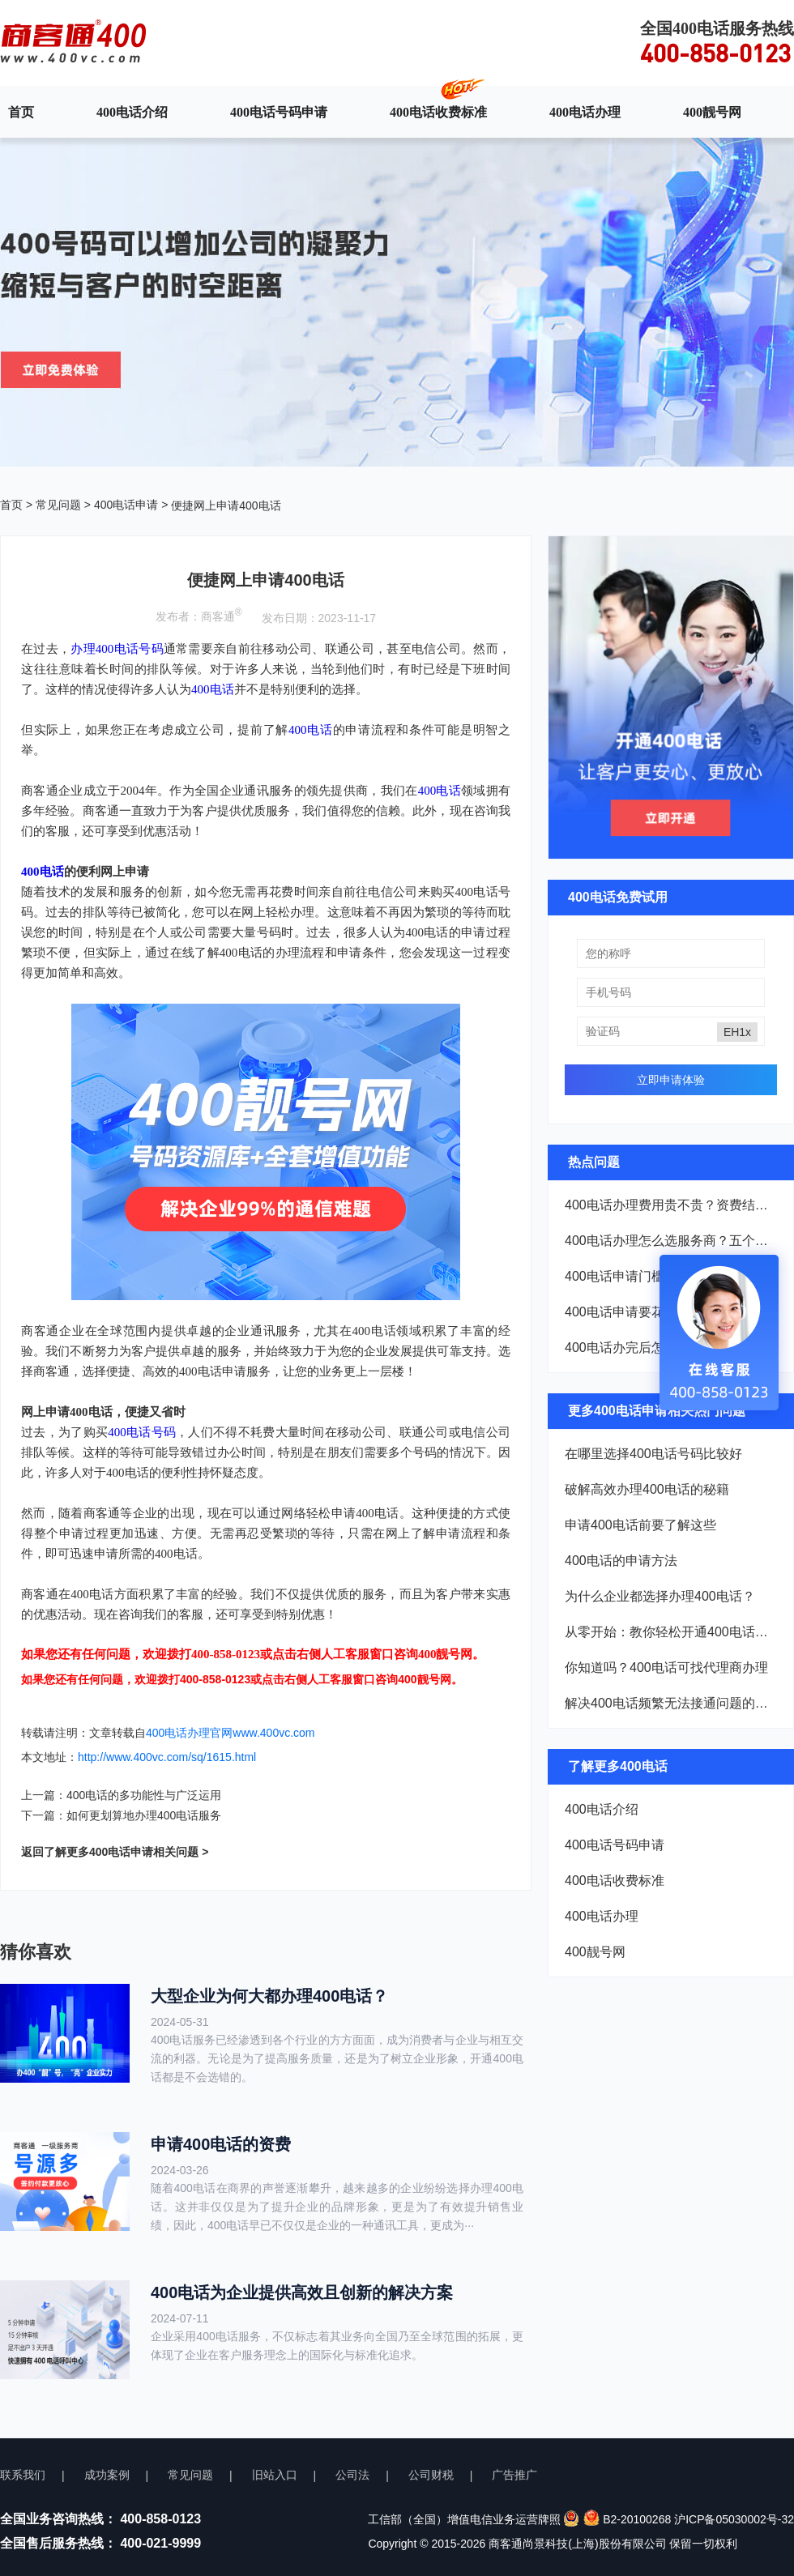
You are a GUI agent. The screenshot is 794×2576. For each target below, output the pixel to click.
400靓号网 (712, 112)
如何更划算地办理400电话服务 (143, 1815)
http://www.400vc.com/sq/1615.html (167, 1757)
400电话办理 (585, 112)
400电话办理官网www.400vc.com (230, 1732)
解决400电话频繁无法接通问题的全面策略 (671, 1703)
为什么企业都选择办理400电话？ (660, 1596)
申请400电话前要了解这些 (640, 1525)
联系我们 (22, 2474)
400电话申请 (126, 504)
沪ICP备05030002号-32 (734, 2519)
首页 (21, 112)
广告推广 (514, 2474)
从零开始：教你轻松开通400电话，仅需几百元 (671, 1632)
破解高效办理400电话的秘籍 (647, 1489)
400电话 (212, 689)
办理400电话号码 (117, 648)
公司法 (352, 2474)
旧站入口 (274, 2474)
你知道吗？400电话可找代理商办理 (666, 1667)
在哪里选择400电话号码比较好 (653, 1454)
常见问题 (58, 504)
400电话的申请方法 (621, 1560)
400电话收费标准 (438, 112)
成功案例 (107, 2474)
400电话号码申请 (278, 112)
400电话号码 (142, 1432)
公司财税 (431, 2474)
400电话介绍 (132, 112)
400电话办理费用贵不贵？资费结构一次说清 (671, 1205)
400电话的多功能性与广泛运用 (143, 1795)
